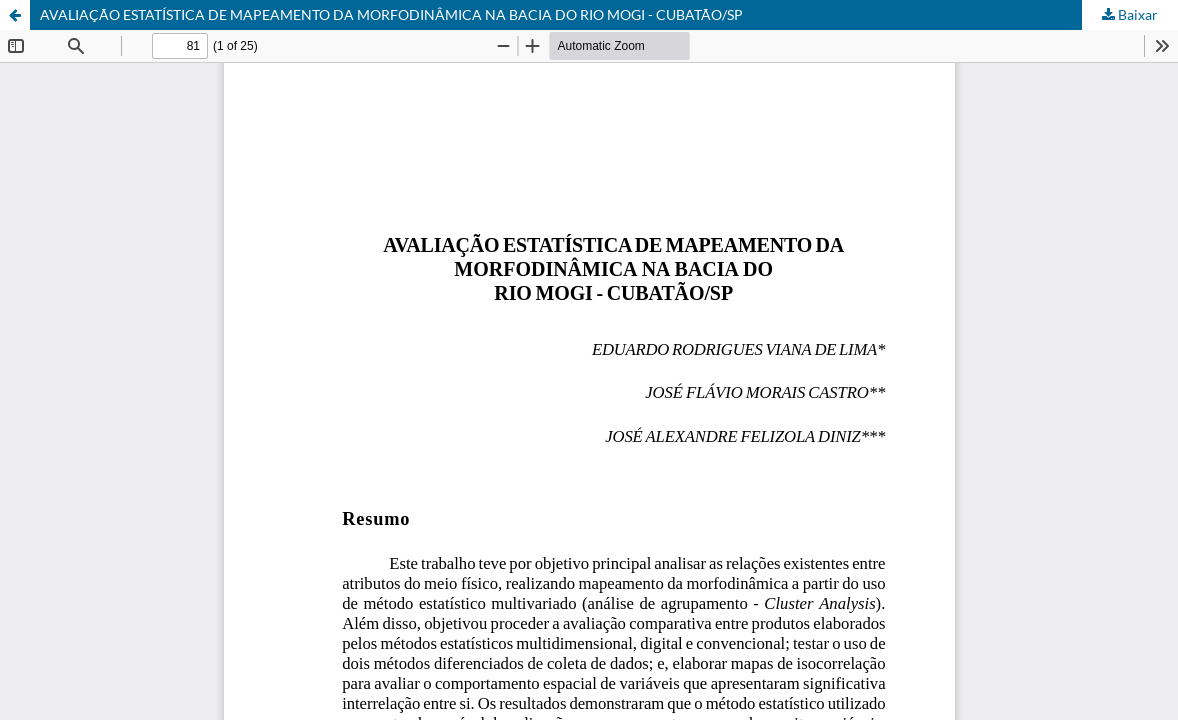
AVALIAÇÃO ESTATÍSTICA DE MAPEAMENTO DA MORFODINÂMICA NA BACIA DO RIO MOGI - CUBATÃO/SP (391, 14)
